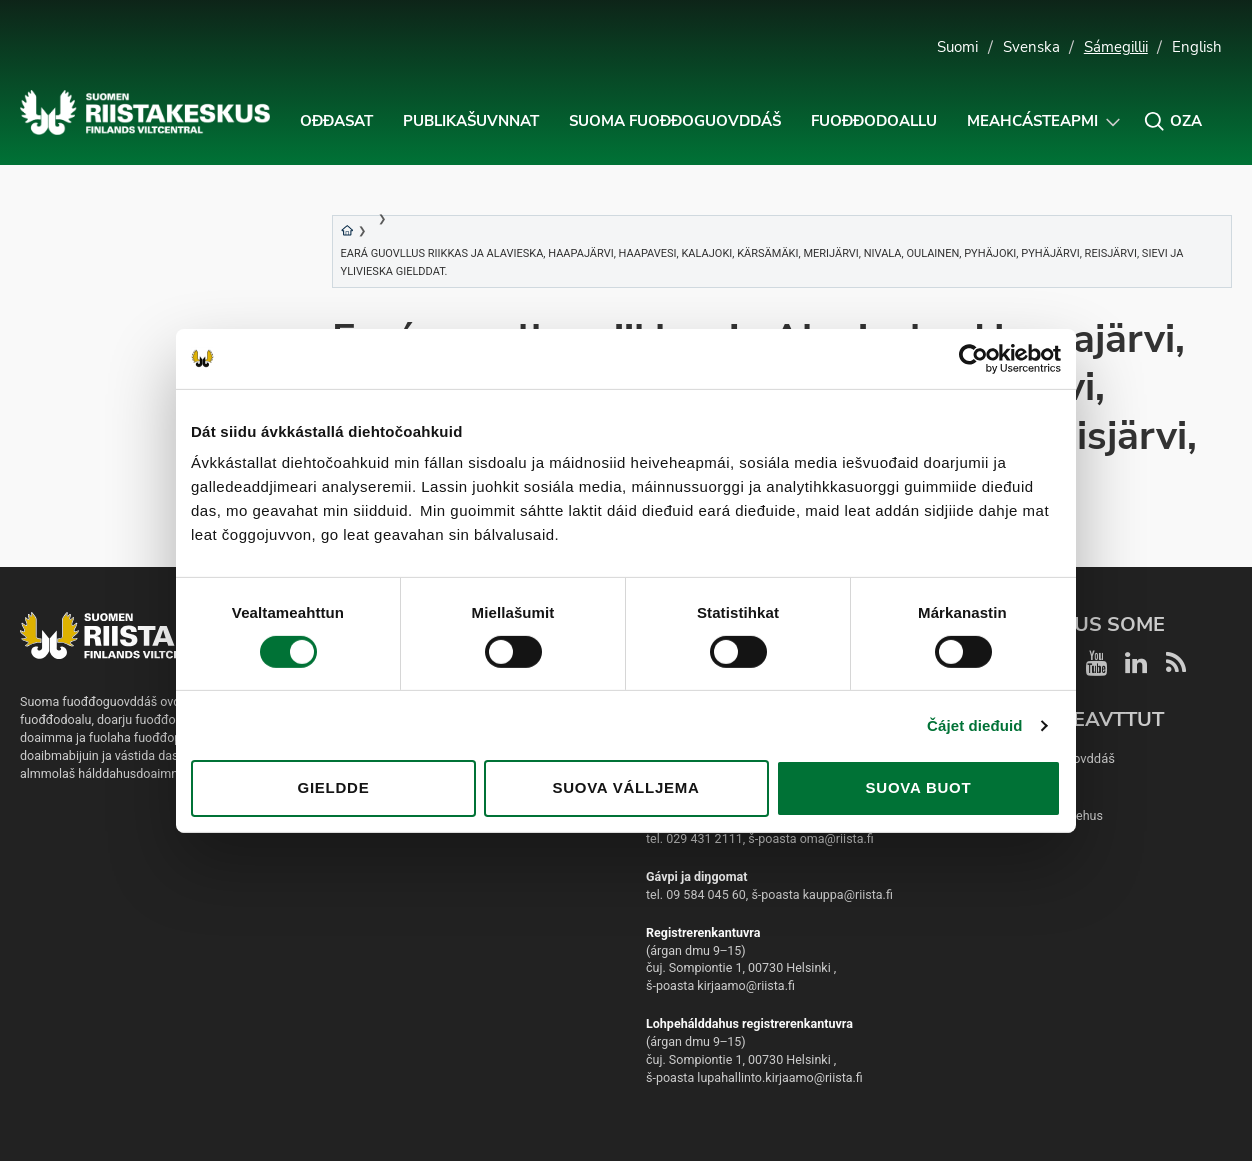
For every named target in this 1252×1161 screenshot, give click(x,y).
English (1197, 47)
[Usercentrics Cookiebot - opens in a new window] (973, 358)
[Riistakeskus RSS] (1177, 662)
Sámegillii (1116, 47)
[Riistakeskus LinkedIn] (1137, 662)
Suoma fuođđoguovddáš (675, 121)
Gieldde (334, 787)
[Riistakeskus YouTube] (1097, 662)
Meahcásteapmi (1032, 121)
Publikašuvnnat (471, 121)
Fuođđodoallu (874, 121)
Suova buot (919, 787)
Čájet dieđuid (974, 725)
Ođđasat (336, 121)
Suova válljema (625, 787)
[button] (1173, 121)
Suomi (957, 47)
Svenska (1031, 47)
